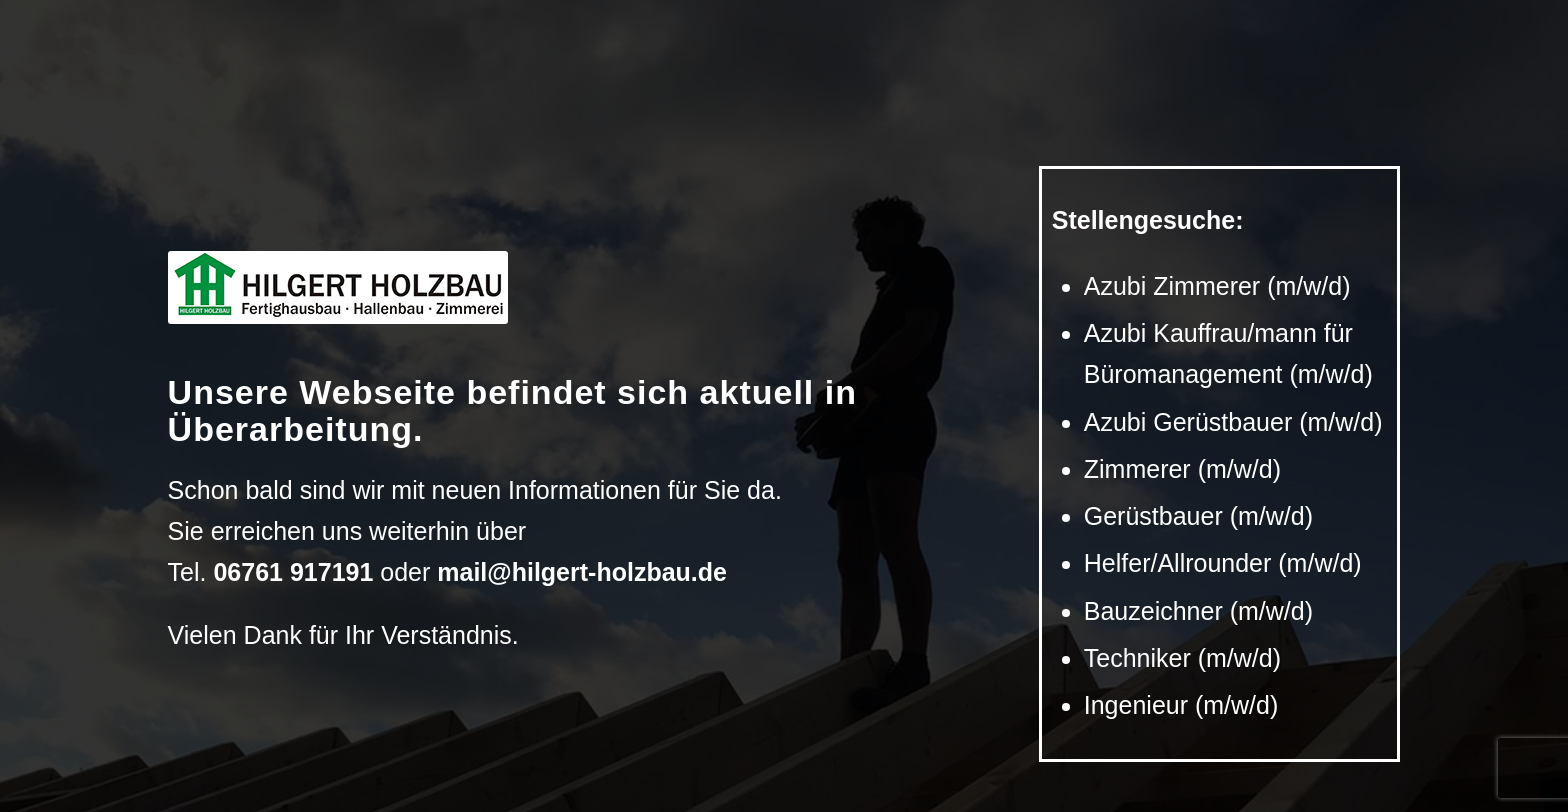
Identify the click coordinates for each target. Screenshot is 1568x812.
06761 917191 (293, 572)
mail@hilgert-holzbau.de (582, 572)
